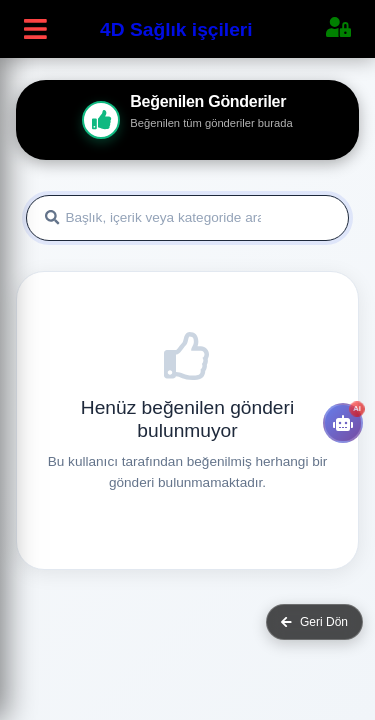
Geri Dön (314, 622)
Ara (308, 218)
